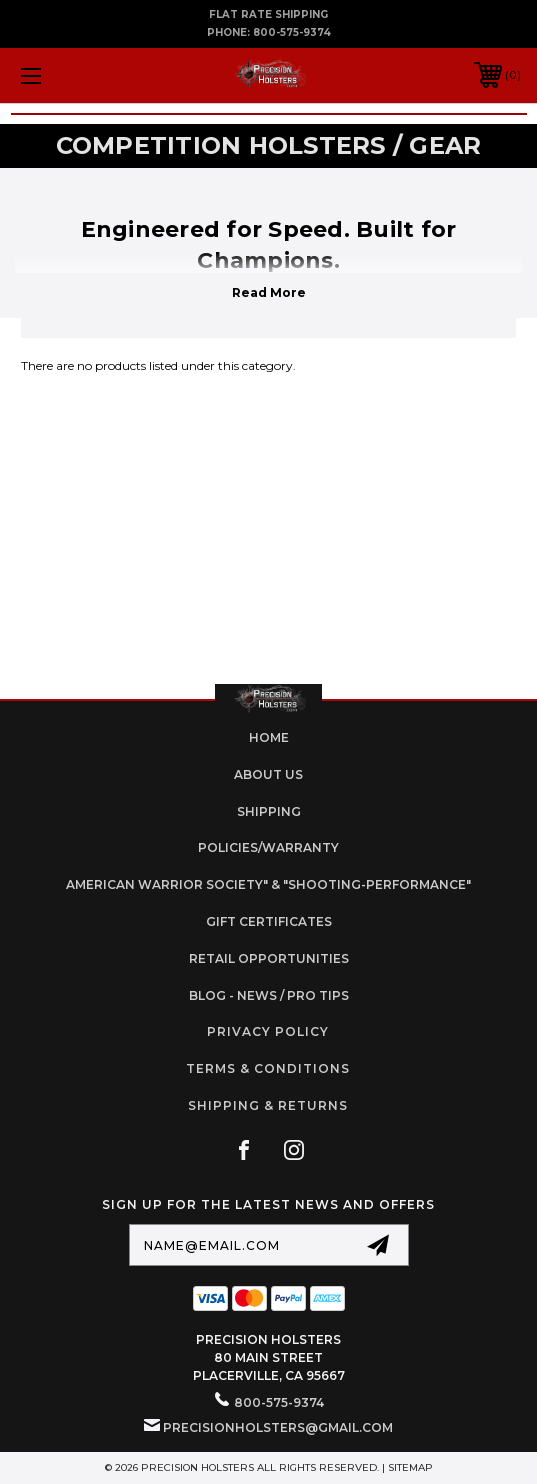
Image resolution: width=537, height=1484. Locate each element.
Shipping (269, 811)
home (269, 737)
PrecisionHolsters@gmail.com (278, 1427)
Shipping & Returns (268, 1105)
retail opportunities (269, 958)
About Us (268, 774)
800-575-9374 (292, 32)
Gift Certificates (269, 921)
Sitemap (410, 1467)
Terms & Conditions (268, 1068)
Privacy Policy (268, 1031)
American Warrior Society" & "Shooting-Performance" (268, 884)
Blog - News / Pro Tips (269, 995)
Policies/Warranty (268, 847)
